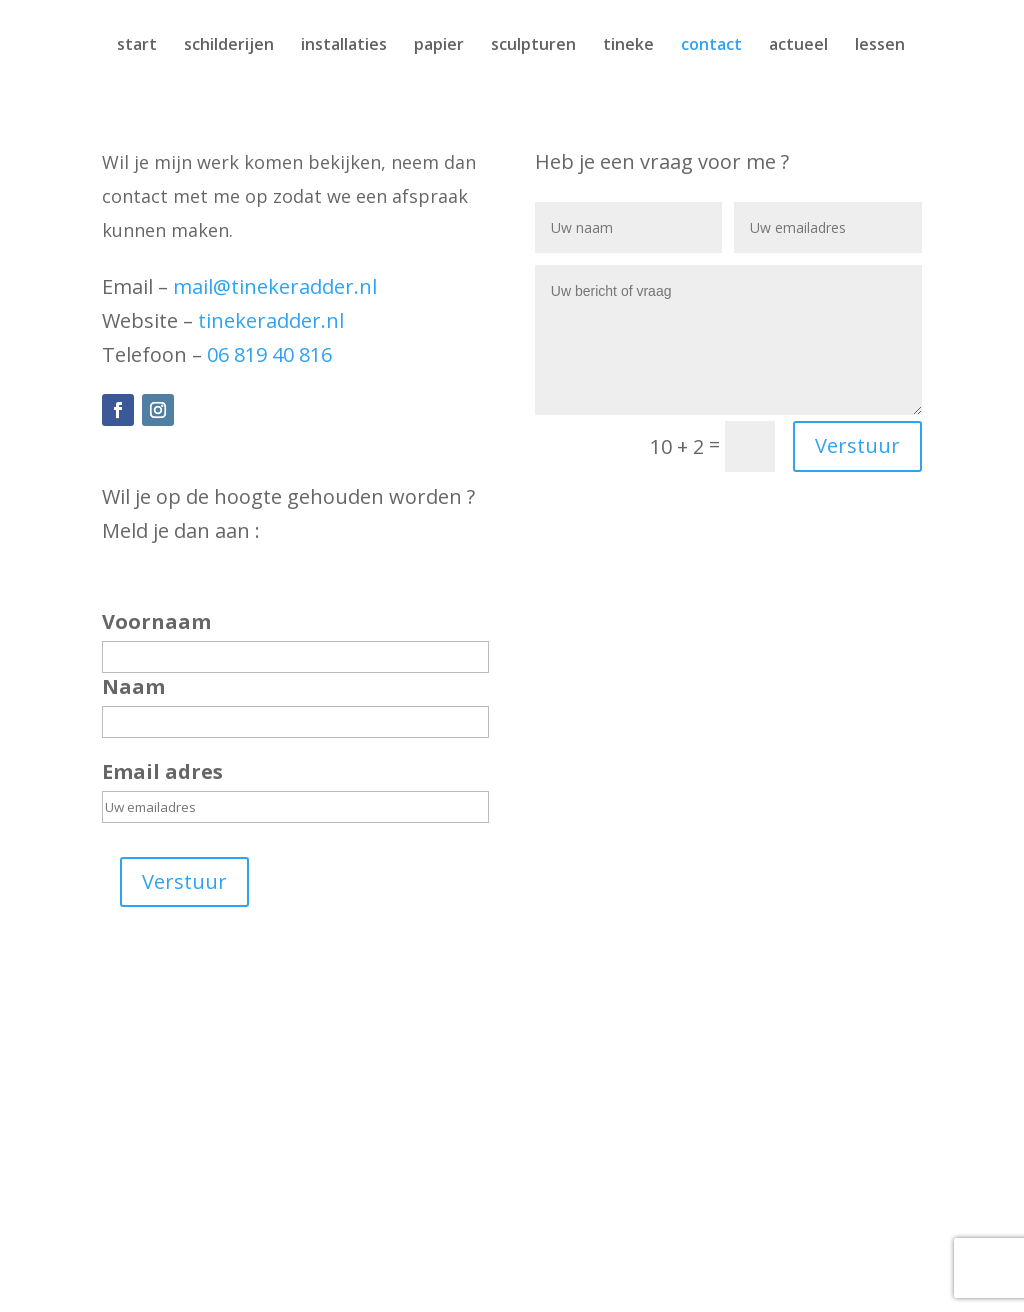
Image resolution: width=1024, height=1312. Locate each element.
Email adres (162, 771)
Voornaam (156, 621)
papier (439, 46)
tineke (628, 46)
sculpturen (533, 46)
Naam (133, 686)
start (137, 46)
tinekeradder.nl (271, 320)
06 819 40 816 (269, 354)
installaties (344, 46)
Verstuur (184, 881)
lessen (880, 46)
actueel (798, 46)
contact (711, 46)
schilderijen (229, 46)
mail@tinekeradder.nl (275, 286)
